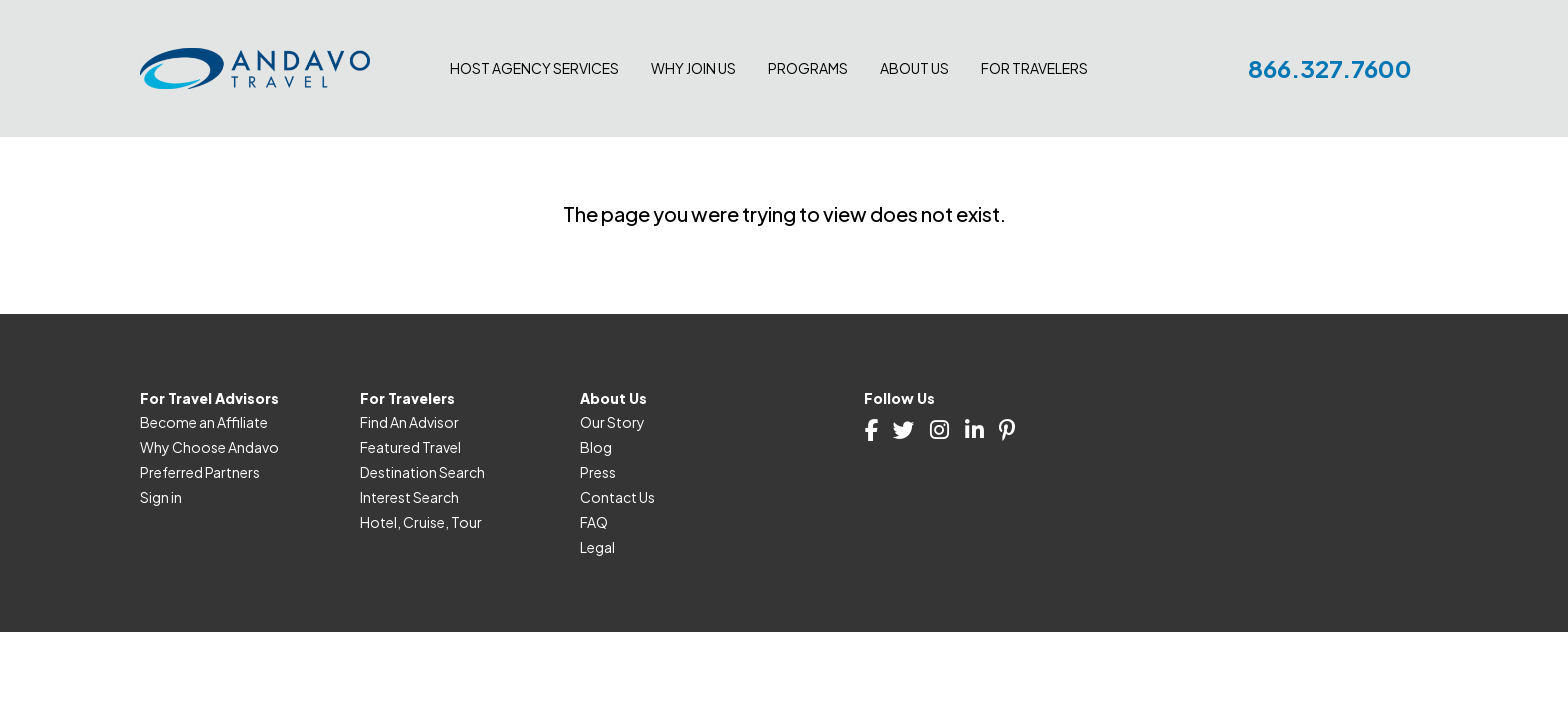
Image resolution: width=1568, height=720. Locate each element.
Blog (596, 447)
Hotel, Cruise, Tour (421, 522)
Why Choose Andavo (209, 447)
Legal (597, 547)
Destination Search (422, 472)
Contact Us (617, 497)
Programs (808, 68)
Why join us (693, 68)
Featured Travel (410, 447)
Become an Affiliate (204, 422)
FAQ (594, 522)
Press (598, 472)
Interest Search (409, 497)
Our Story (612, 422)
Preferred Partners (200, 472)
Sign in (161, 497)
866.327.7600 (1330, 68)
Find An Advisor (409, 422)
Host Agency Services (534, 68)
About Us (914, 68)
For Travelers (1034, 68)
